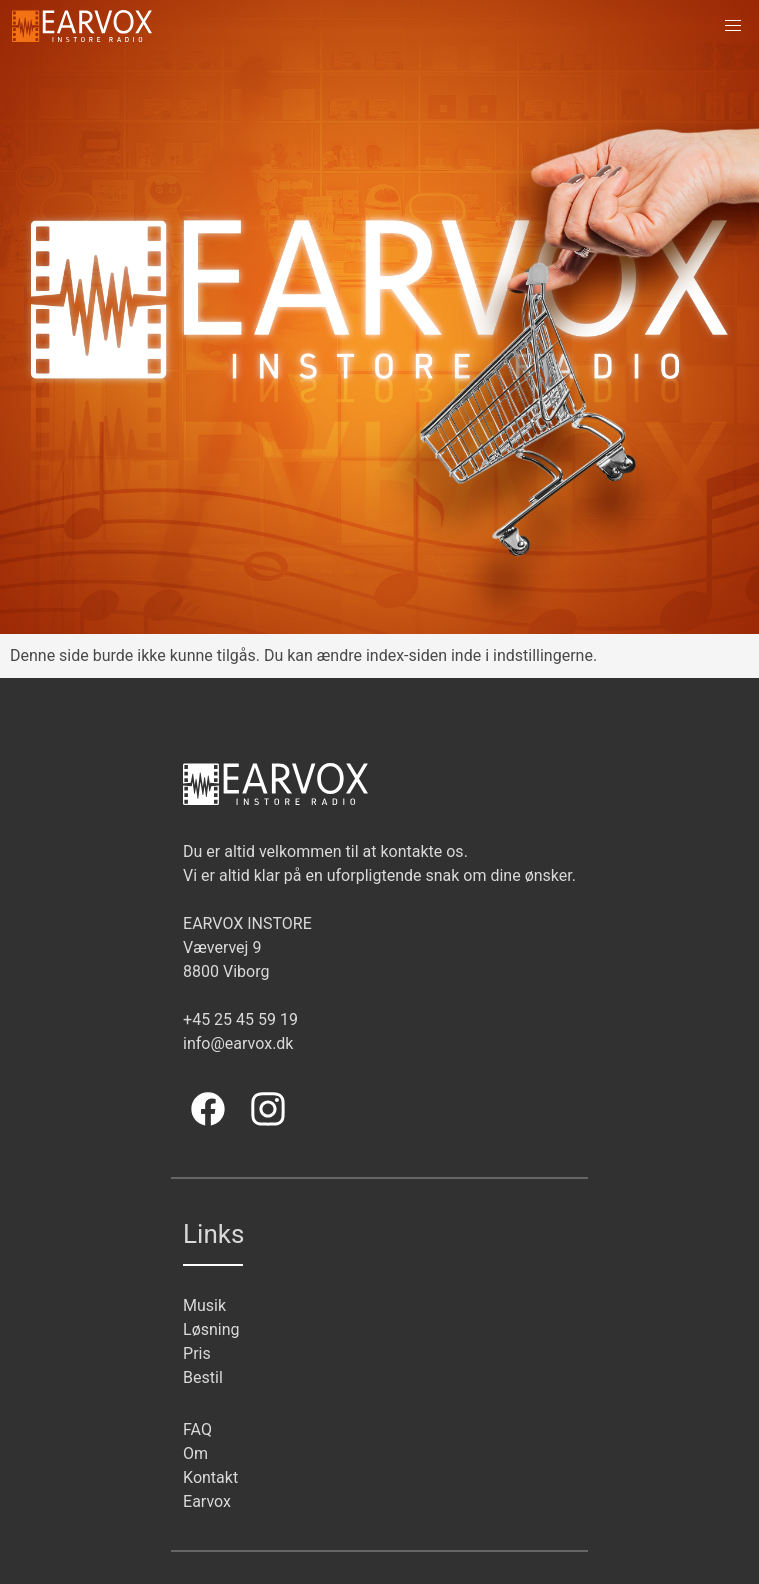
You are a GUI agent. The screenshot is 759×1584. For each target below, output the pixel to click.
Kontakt (210, 1477)
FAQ (197, 1429)
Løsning (211, 1329)
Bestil (203, 1377)
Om (195, 1453)
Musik (204, 1305)
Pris (197, 1353)
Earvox (207, 1501)
